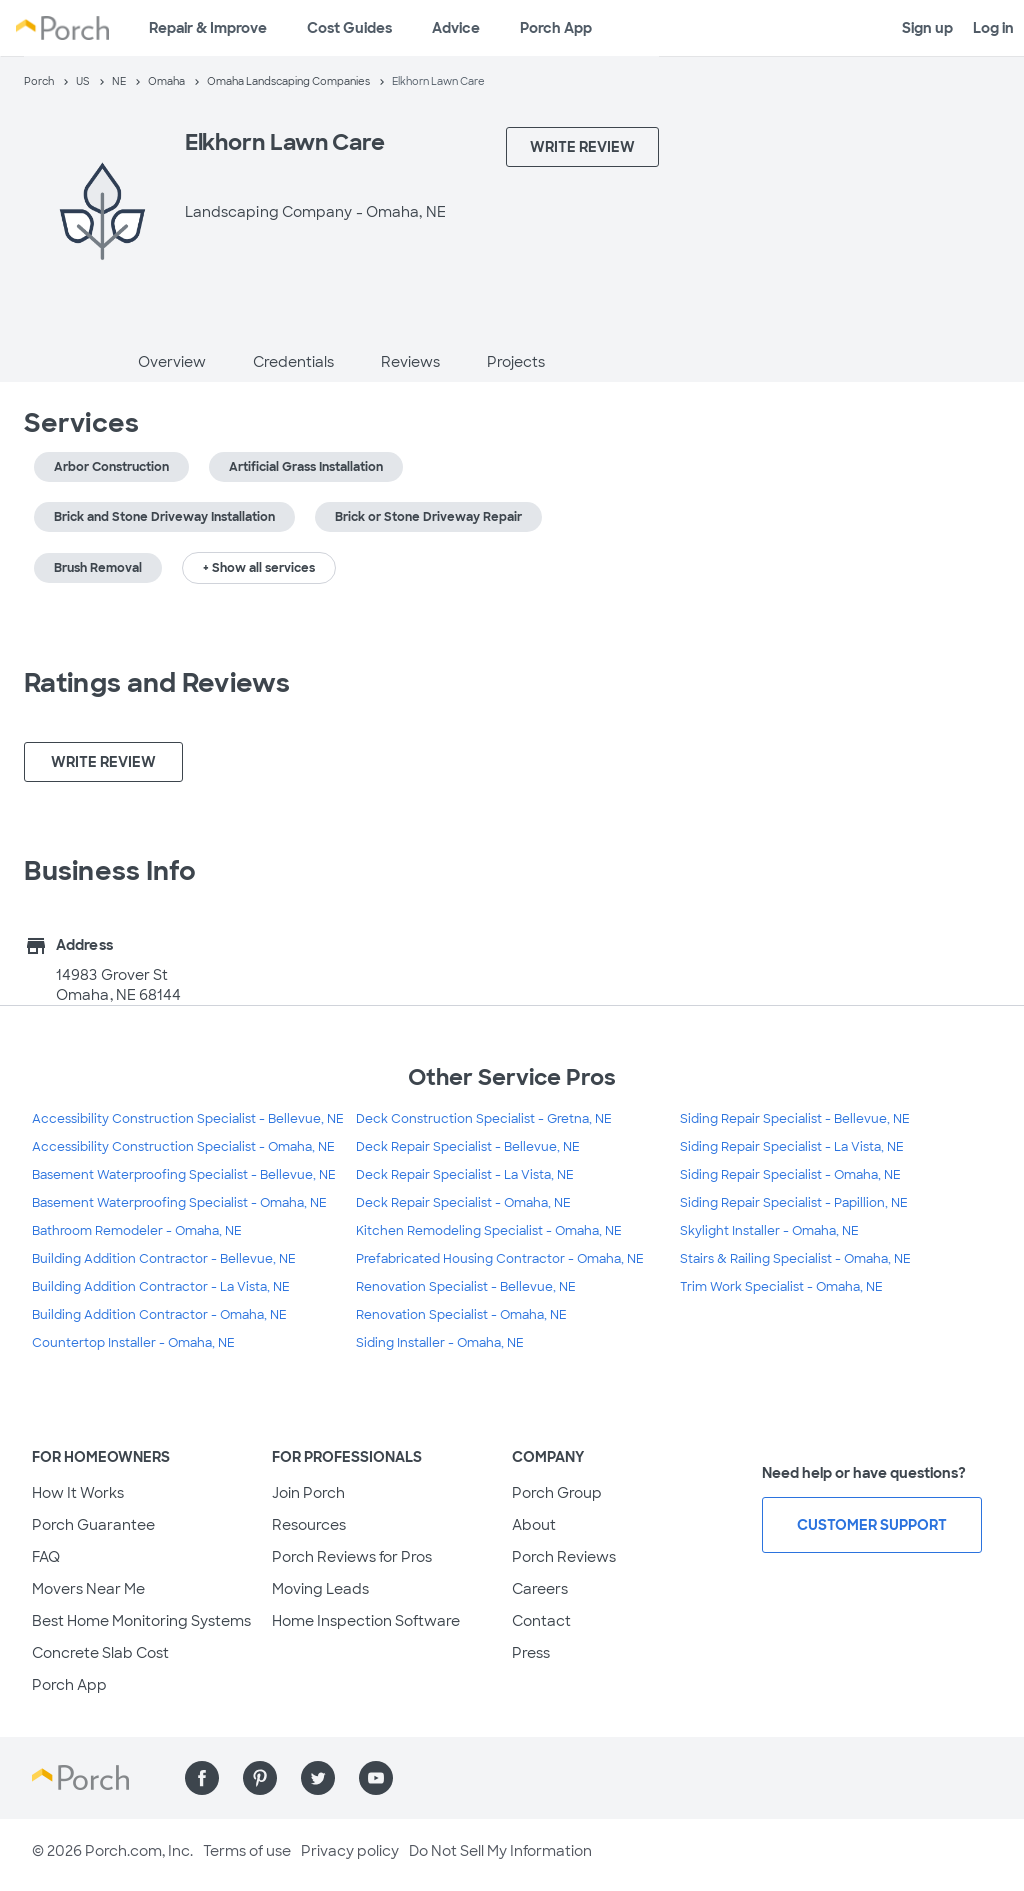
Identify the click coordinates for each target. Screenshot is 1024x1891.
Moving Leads (320, 1589)
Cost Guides (349, 28)
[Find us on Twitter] (318, 1778)
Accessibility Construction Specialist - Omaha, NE (183, 1147)
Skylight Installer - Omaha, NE (769, 1231)
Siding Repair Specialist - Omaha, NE (790, 1175)
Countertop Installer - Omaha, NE (133, 1343)
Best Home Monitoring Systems (141, 1621)
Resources (309, 1525)
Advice (456, 28)
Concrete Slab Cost (100, 1653)
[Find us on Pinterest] (260, 1778)
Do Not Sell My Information (500, 1851)
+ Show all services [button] (259, 568)
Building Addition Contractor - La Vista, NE (161, 1287)
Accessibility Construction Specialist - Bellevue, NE (188, 1119)
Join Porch (308, 1493)
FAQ (46, 1557)
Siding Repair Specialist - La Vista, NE (792, 1147)
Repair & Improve (208, 28)
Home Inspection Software (366, 1621)
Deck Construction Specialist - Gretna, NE (484, 1119)
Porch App (556, 28)
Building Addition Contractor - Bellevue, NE (164, 1259)
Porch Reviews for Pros (352, 1557)
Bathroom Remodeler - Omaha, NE (137, 1231)
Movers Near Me (88, 1589)
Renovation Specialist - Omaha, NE (461, 1315)
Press (531, 1653)
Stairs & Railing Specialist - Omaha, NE (795, 1259)
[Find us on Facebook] (202, 1778)
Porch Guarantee (93, 1525)
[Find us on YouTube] (376, 1778)
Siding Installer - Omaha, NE (440, 1343)
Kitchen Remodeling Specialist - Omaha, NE (489, 1231)
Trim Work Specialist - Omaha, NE (781, 1287)
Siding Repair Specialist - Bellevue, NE (795, 1119)
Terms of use (247, 1851)
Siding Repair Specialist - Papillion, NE (794, 1203)
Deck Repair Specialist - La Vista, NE (465, 1175)
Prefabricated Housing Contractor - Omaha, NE (500, 1259)
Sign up (927, 28)
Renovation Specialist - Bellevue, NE (466, 1287)
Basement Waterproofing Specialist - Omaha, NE (179, 1203)
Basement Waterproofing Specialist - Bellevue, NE (184, 1175)
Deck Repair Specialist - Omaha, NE (463, 1203)
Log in (993, 28)
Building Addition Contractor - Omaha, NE (159, 1315)
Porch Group (557, 1493)
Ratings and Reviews (157, 683)
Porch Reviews (564, 1557)
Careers (540, 1589)
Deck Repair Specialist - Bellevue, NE (468, 1147)
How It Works (78, 1493)
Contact (541, 1621)
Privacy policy (350, 1851)
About (534, 1525)
